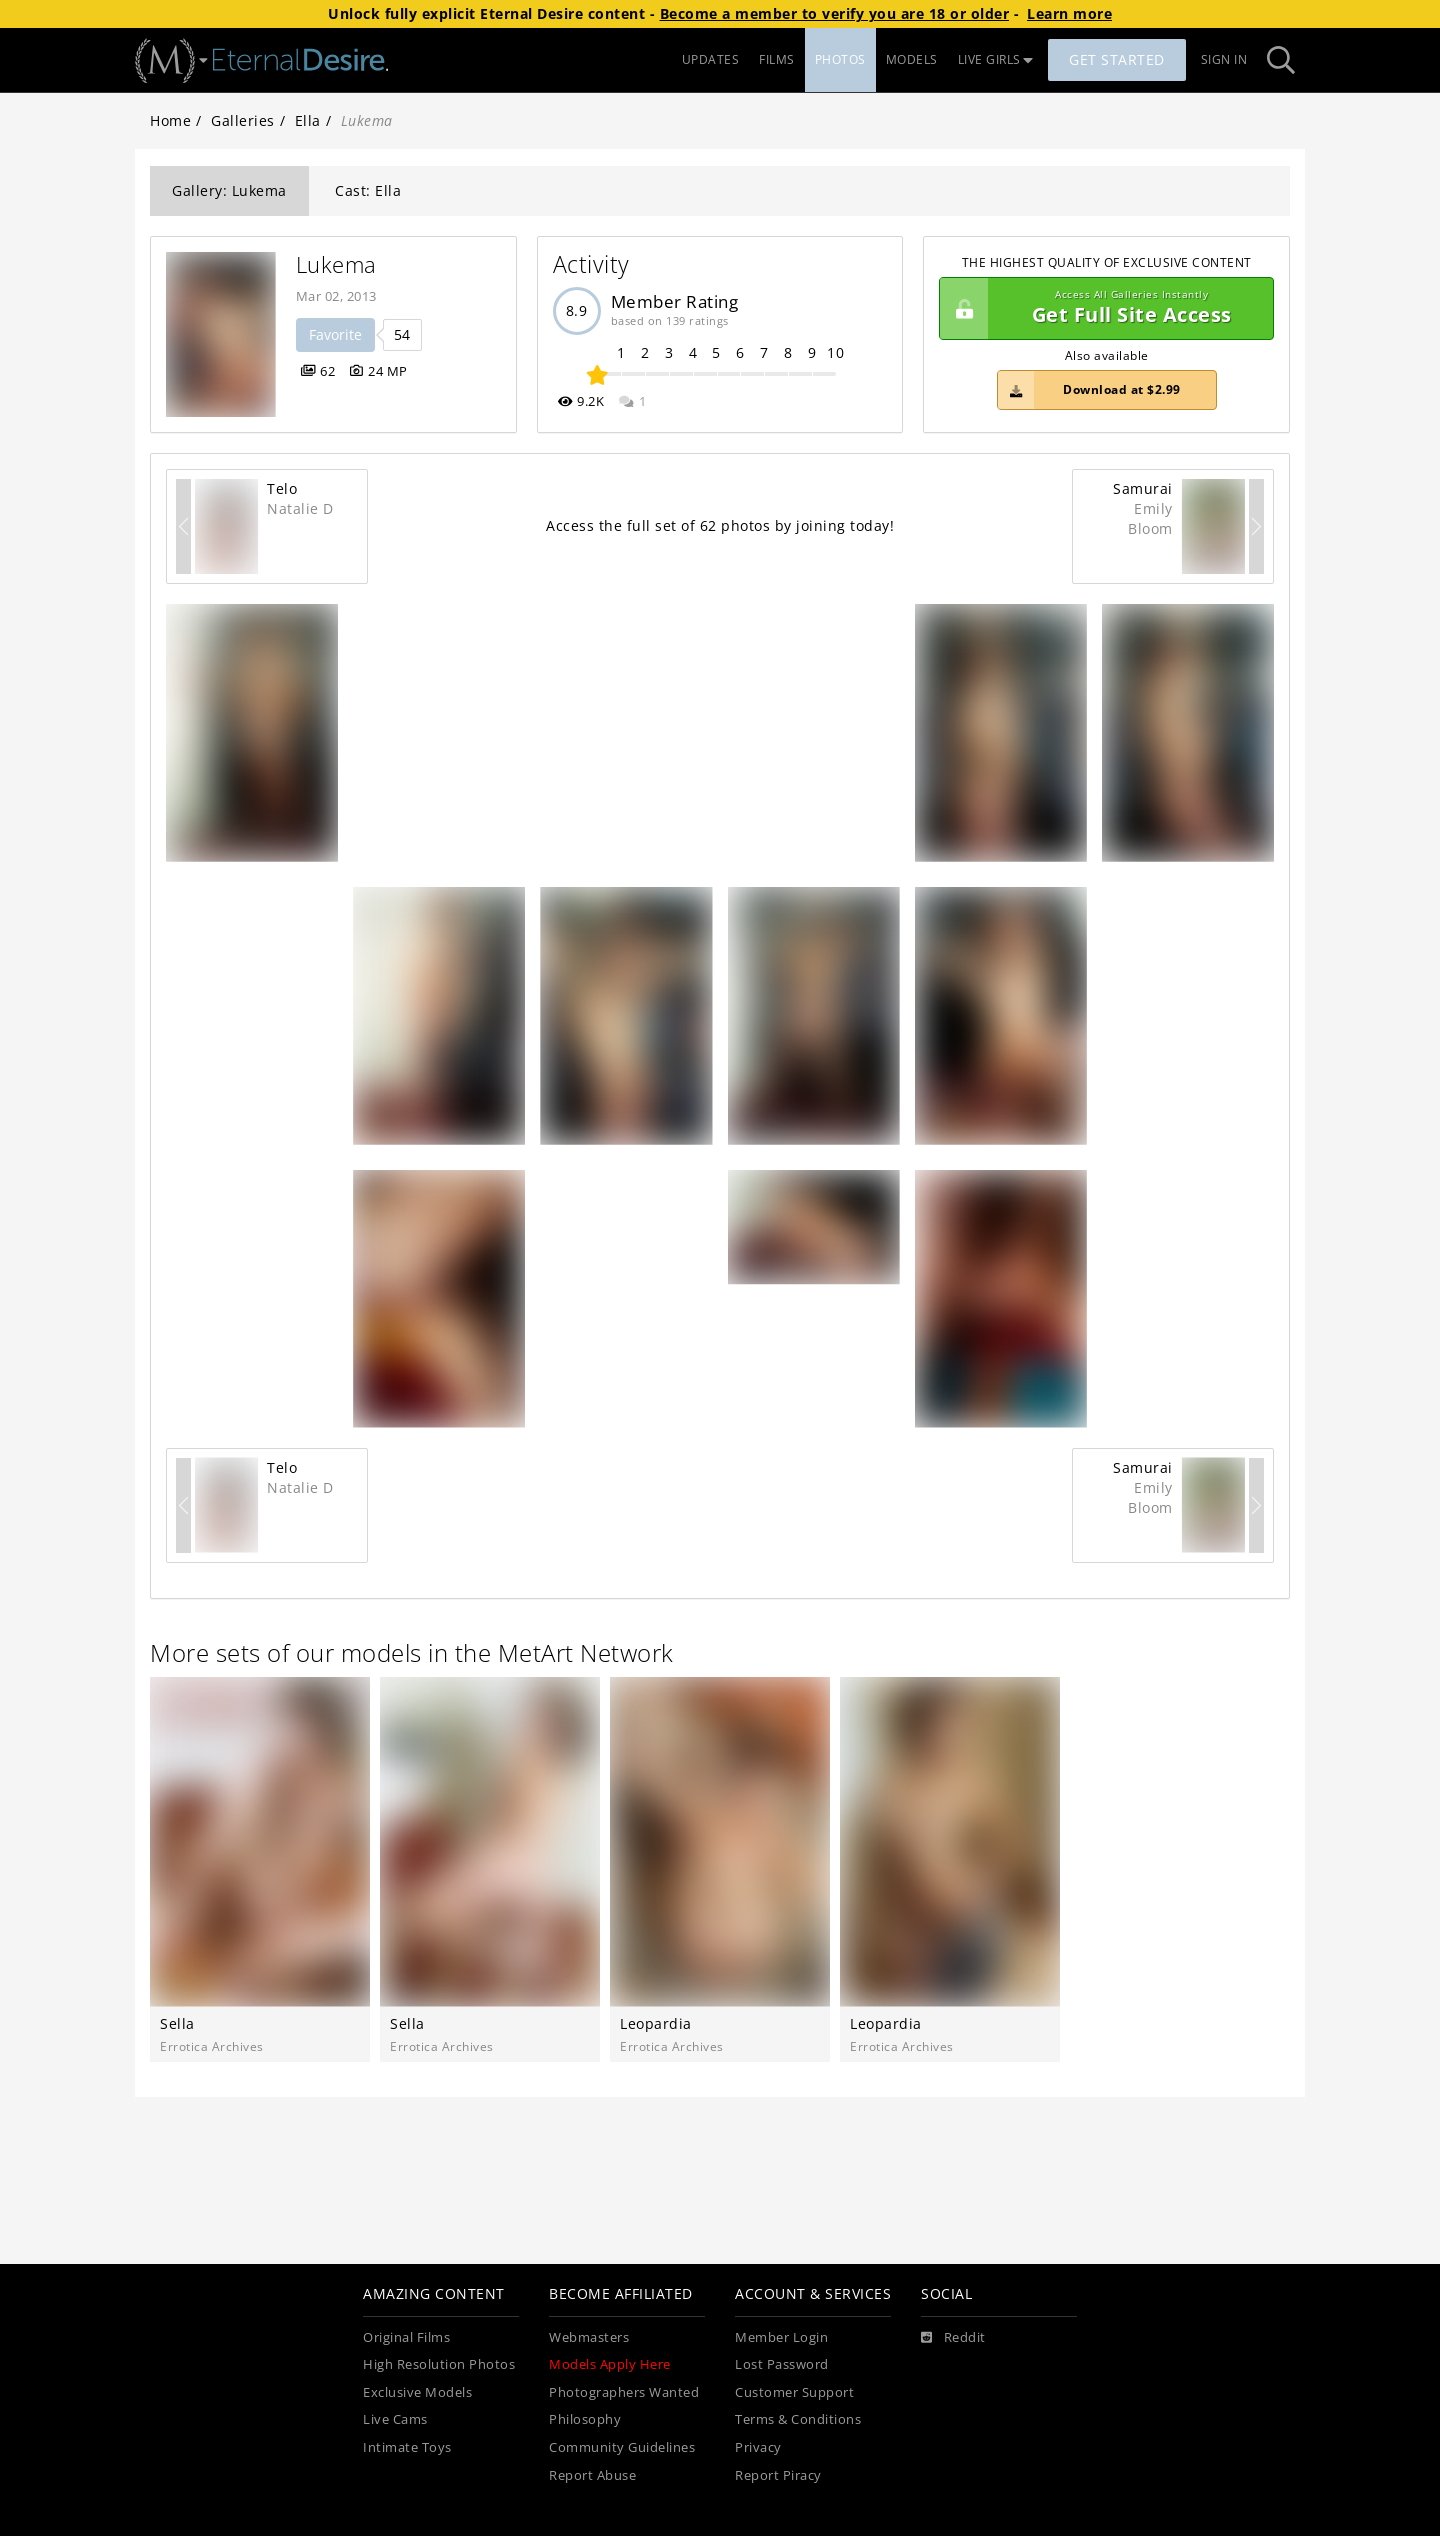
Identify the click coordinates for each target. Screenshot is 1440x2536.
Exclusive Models (417, 2392)
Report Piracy (778, 2475)
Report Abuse (592, 2475)
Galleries (243, 120)
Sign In (1224, 59)
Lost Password (782, 2364)
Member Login (781, 2337)
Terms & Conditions (798, 2419)
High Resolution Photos (439, 2364)
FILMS (777, 59)
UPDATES (711, 59)
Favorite (335, 334)
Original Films (406, 2337)
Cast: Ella (368, 190)
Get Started (1117, 59)
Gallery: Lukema (229, 190)
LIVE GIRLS (996, 59)
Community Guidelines (622, 2447)
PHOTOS (840, 59)
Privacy (758, 2447)
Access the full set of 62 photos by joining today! (720, 525)
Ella (308, 120)
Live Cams (395, 2419)
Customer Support (794, 2392)
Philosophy (585, 2419)
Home (170, 120)
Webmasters (589, 2337)
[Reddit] (953, 2338)
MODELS (912, 59)
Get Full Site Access (1101, 309)
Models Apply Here (610, 2364)
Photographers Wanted (624, 2392)
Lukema (336, 264)
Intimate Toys (407, 2447)
